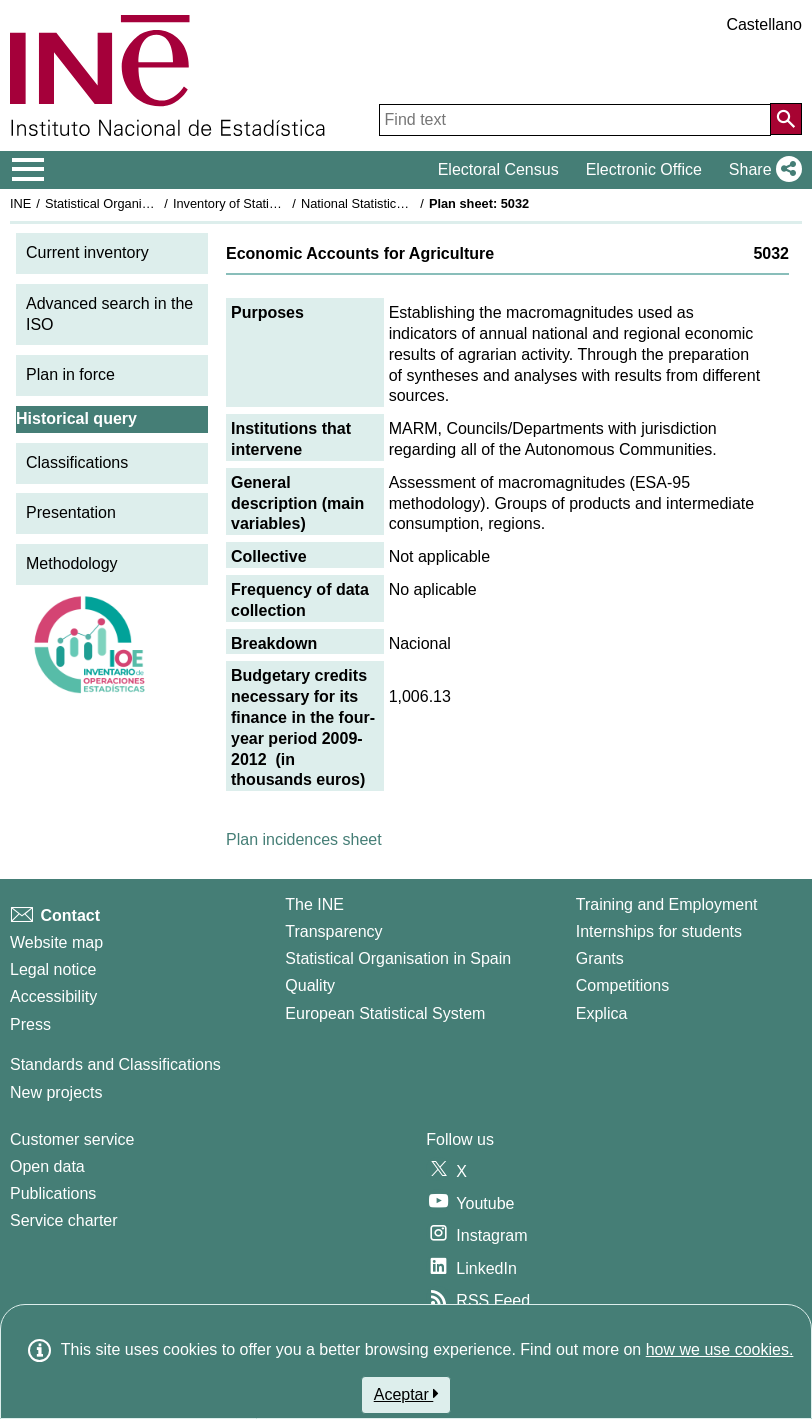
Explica (602, 1013)
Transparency (333, 931)
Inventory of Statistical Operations (268, 203)
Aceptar (406, 1394)
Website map (56, 942)
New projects (56, 1092)
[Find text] (575, 120)
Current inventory (87, 252)
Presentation (71, 512)
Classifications (77, 462)
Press (30, 1024)
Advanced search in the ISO (109, 314)
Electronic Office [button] (644, 169)
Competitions (622, 985)
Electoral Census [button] (498, 169)
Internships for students (659, 931)
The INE (314, 904)
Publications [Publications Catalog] (53, 1193)
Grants (600, 958)
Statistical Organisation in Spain (135, 203)
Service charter (64, 1220)
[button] (761, 170)
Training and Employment (667, 904)
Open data (47, 1166)
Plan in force (70, 374)
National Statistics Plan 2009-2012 (399, 203)
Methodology (72, 563)
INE (20, 203)
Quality (310, 985)
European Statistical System (385, 1013)
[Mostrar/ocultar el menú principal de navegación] (28, 170)
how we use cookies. (720, 1349)
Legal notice (53, 969)
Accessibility (53, 996)
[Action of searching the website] (786, 119)
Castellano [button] (764, 24)
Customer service (72, 1139)
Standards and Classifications (115, 1064)
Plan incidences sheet (304, 839)
